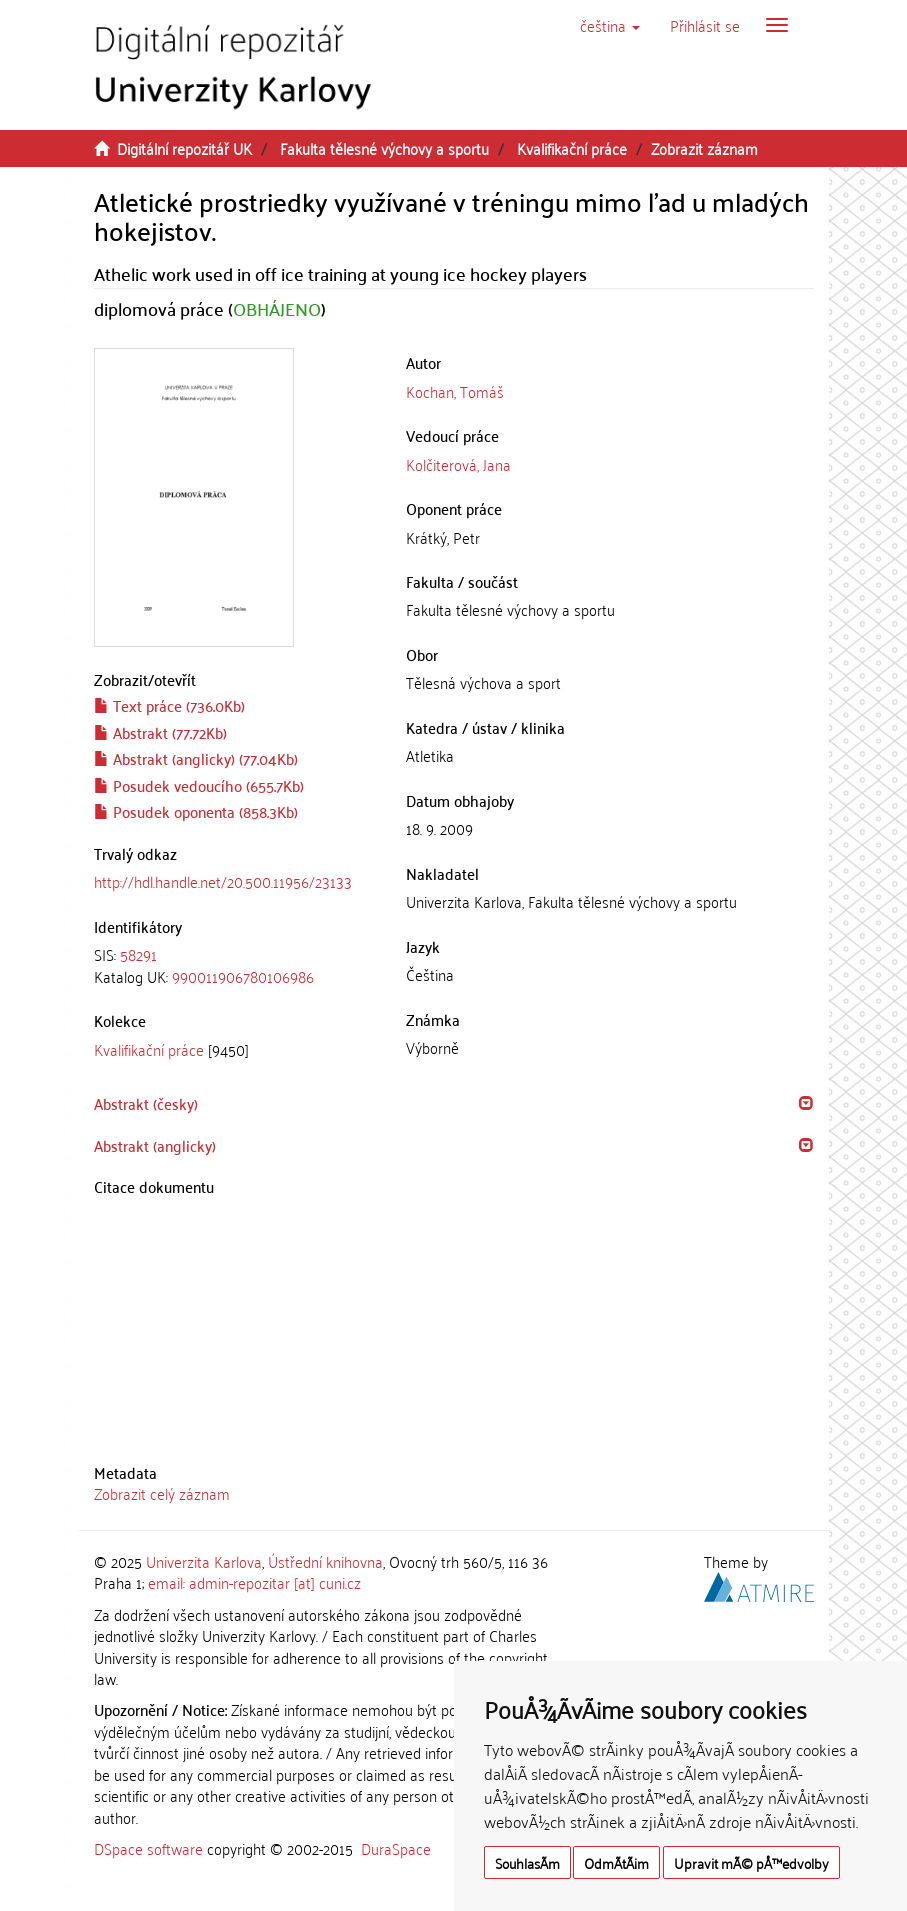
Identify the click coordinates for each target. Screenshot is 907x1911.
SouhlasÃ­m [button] (527, 1862)
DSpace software (148, 1848)
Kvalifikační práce (572, 148)
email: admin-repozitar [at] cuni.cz (254, 1582)
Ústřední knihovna (325, 1561)
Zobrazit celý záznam (162, 1493)
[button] (610, 25)
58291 (138, 954)
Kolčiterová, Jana (458, 464)
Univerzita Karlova (204, 1561)
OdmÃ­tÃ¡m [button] (616, 1862)
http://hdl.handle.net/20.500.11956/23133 (223, 881)
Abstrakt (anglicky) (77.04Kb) (196, 758)
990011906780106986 (243, 976)
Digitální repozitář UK (184, 148)
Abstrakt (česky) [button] (146, 1103)
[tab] (235, 965)
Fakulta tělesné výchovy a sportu (384, 148)
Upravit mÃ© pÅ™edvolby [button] (751, 1862)
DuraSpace (396, 1848)
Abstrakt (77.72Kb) (160, 732)
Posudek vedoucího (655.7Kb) (199, 785)
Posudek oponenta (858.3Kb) (196, 811)
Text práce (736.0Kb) (169, 705)
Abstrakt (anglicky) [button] (155, 1145)
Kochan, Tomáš (455, 391)
